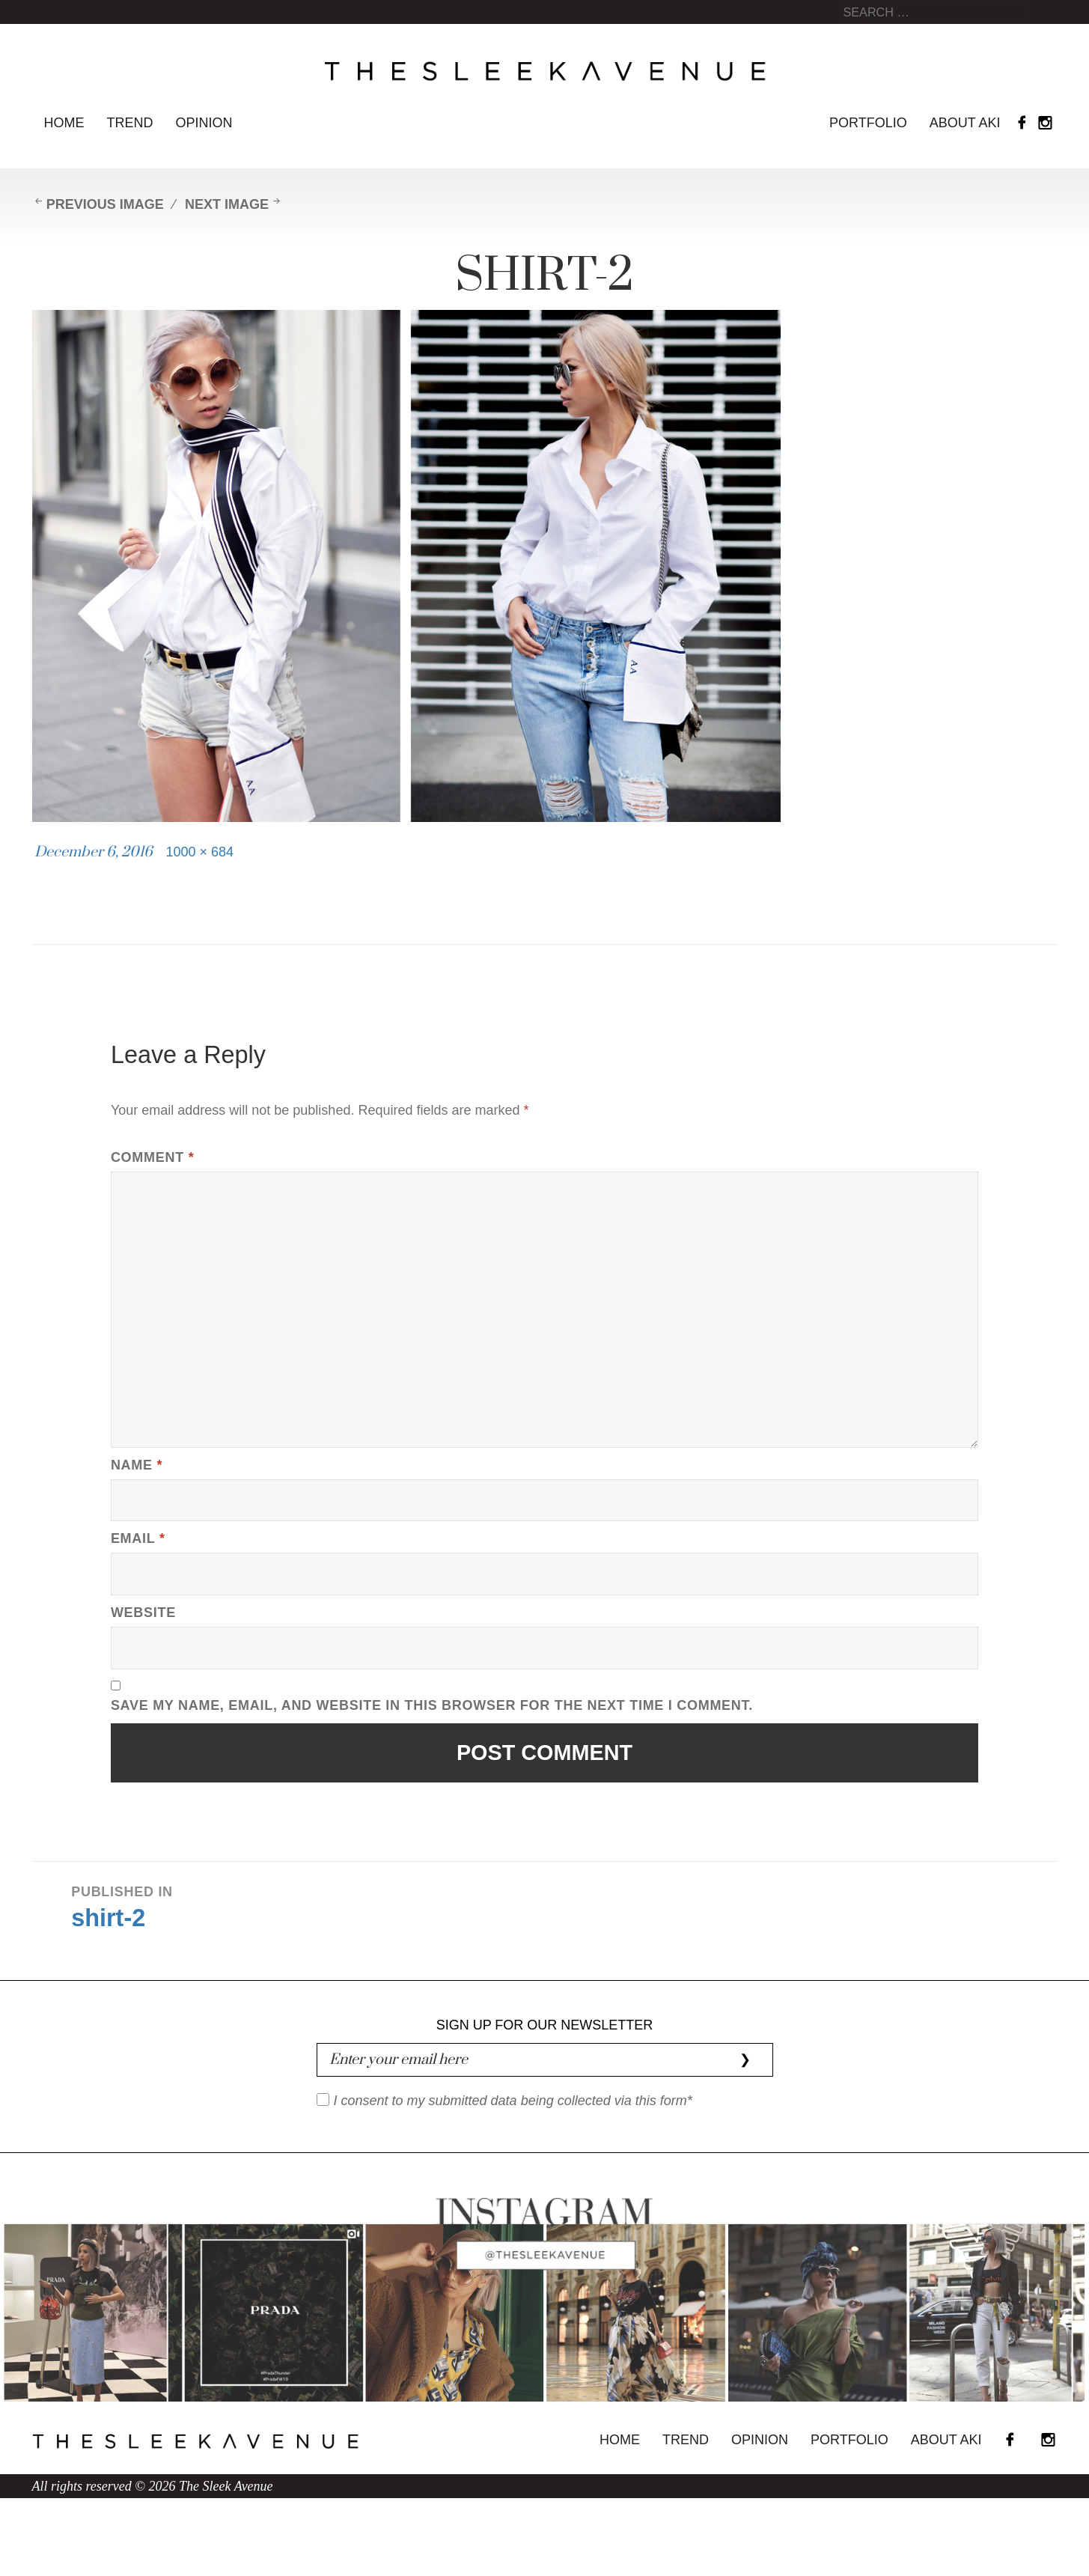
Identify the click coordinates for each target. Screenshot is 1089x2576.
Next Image (227, 204)
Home (64, 122)
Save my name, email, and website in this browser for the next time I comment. (432, 1705)
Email (138, 1538)
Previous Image (105, 204)
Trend (130, 122)
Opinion (204, 122)
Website (143, 1612)
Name (136, 1465)
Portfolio (868, 122)
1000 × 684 (200, 851)
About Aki (965, 122)
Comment (152, 1157)
